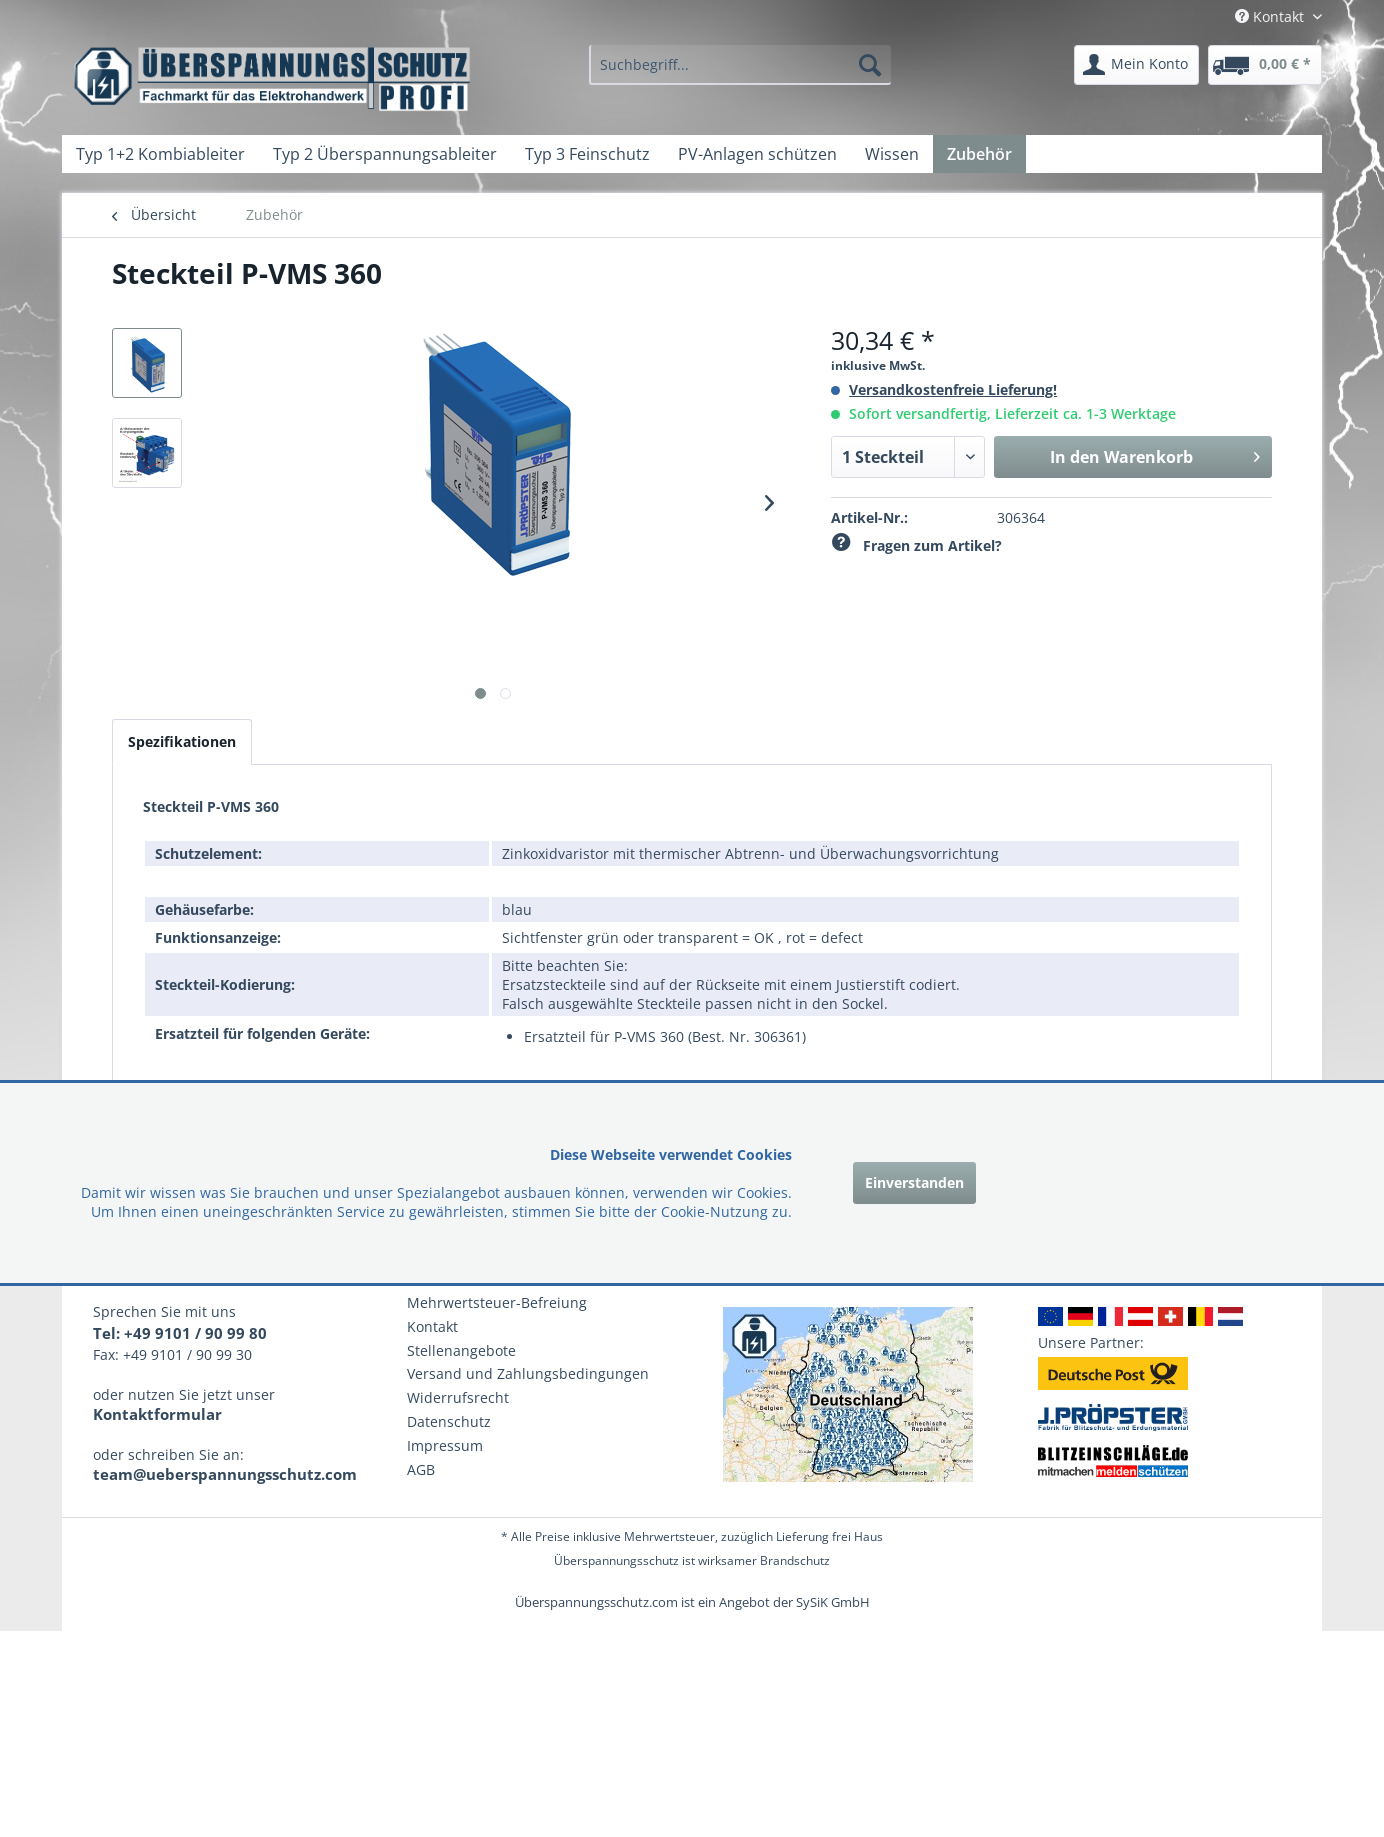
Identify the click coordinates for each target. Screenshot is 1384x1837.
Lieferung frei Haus (829, 1536)
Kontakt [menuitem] (1271, 16)
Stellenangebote (461, 1350)
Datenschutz (449, 1421)
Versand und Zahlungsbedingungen (528, 1373)
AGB (421, 1469)
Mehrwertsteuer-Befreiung (497, 1302)
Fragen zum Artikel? (916, 545)
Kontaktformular (157, 1414)
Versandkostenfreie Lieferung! (953, 389)
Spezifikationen (182, 741)
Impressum (445, 1445)
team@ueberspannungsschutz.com (225, 1474)
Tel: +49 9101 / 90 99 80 (180, 1333)
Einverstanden (914, 1182)
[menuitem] (740, 65)
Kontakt (432, 1326)
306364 (1021, 517)
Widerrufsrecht (458, 1397)
